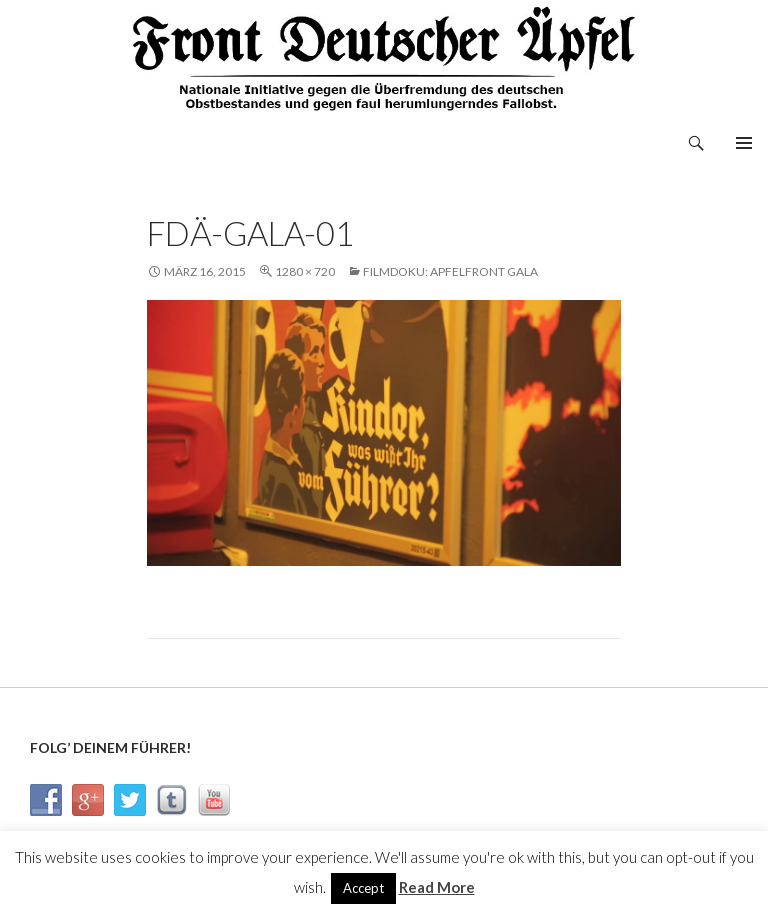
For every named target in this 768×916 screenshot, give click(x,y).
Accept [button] (363, 888)
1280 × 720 (305, 271)
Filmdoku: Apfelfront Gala (450, 271)
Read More (437, 887)
